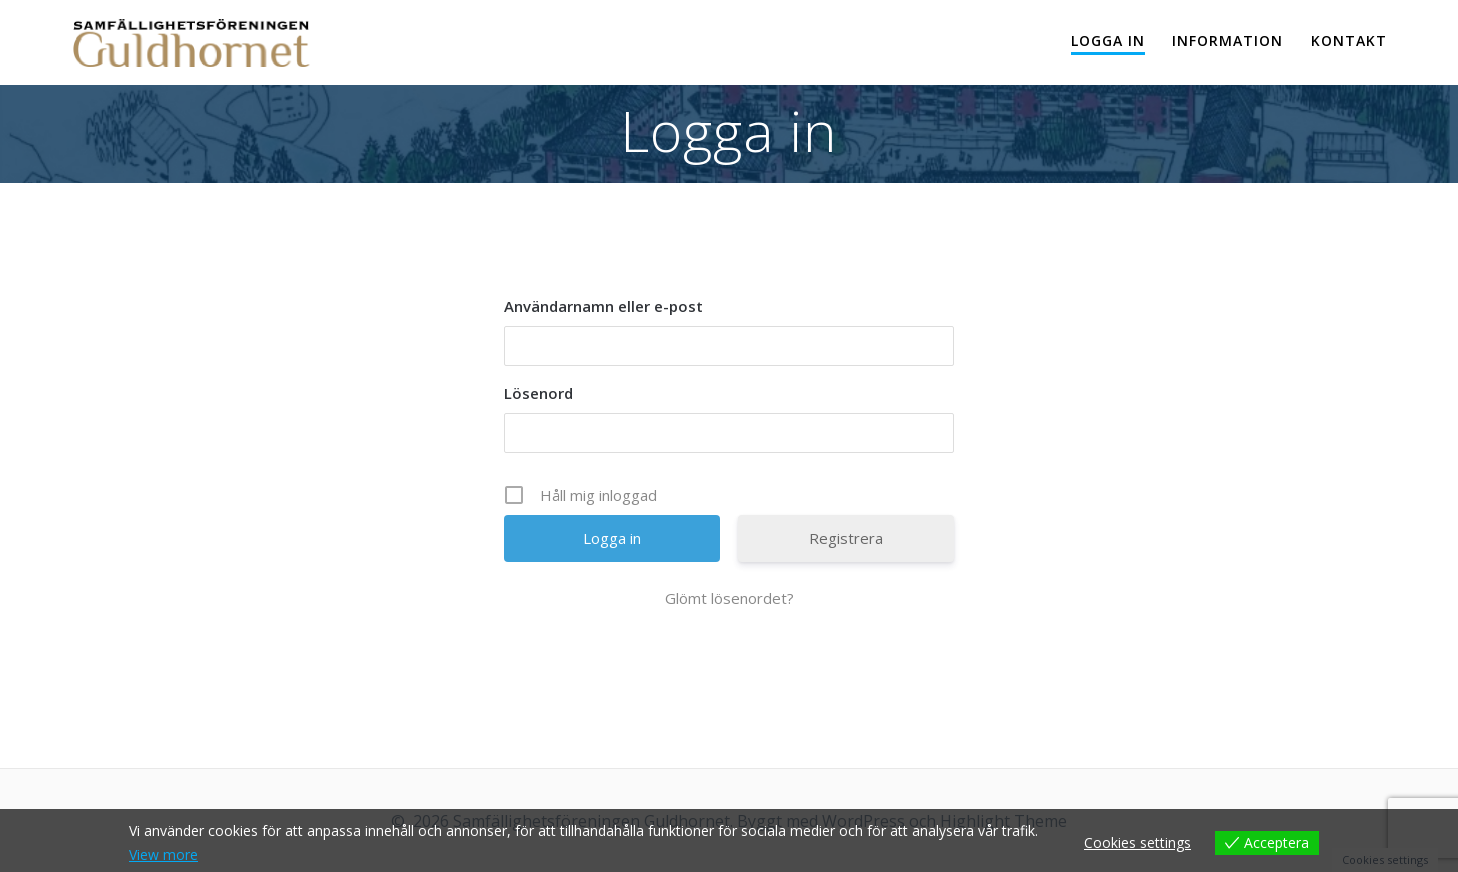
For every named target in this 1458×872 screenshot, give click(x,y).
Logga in (1108, 40)
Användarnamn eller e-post (603, 306)
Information (1227, 40)
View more (163, 854)
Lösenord (538, 393)
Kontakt (1349, 40)
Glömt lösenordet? (729, 598)
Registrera (846, 538)
